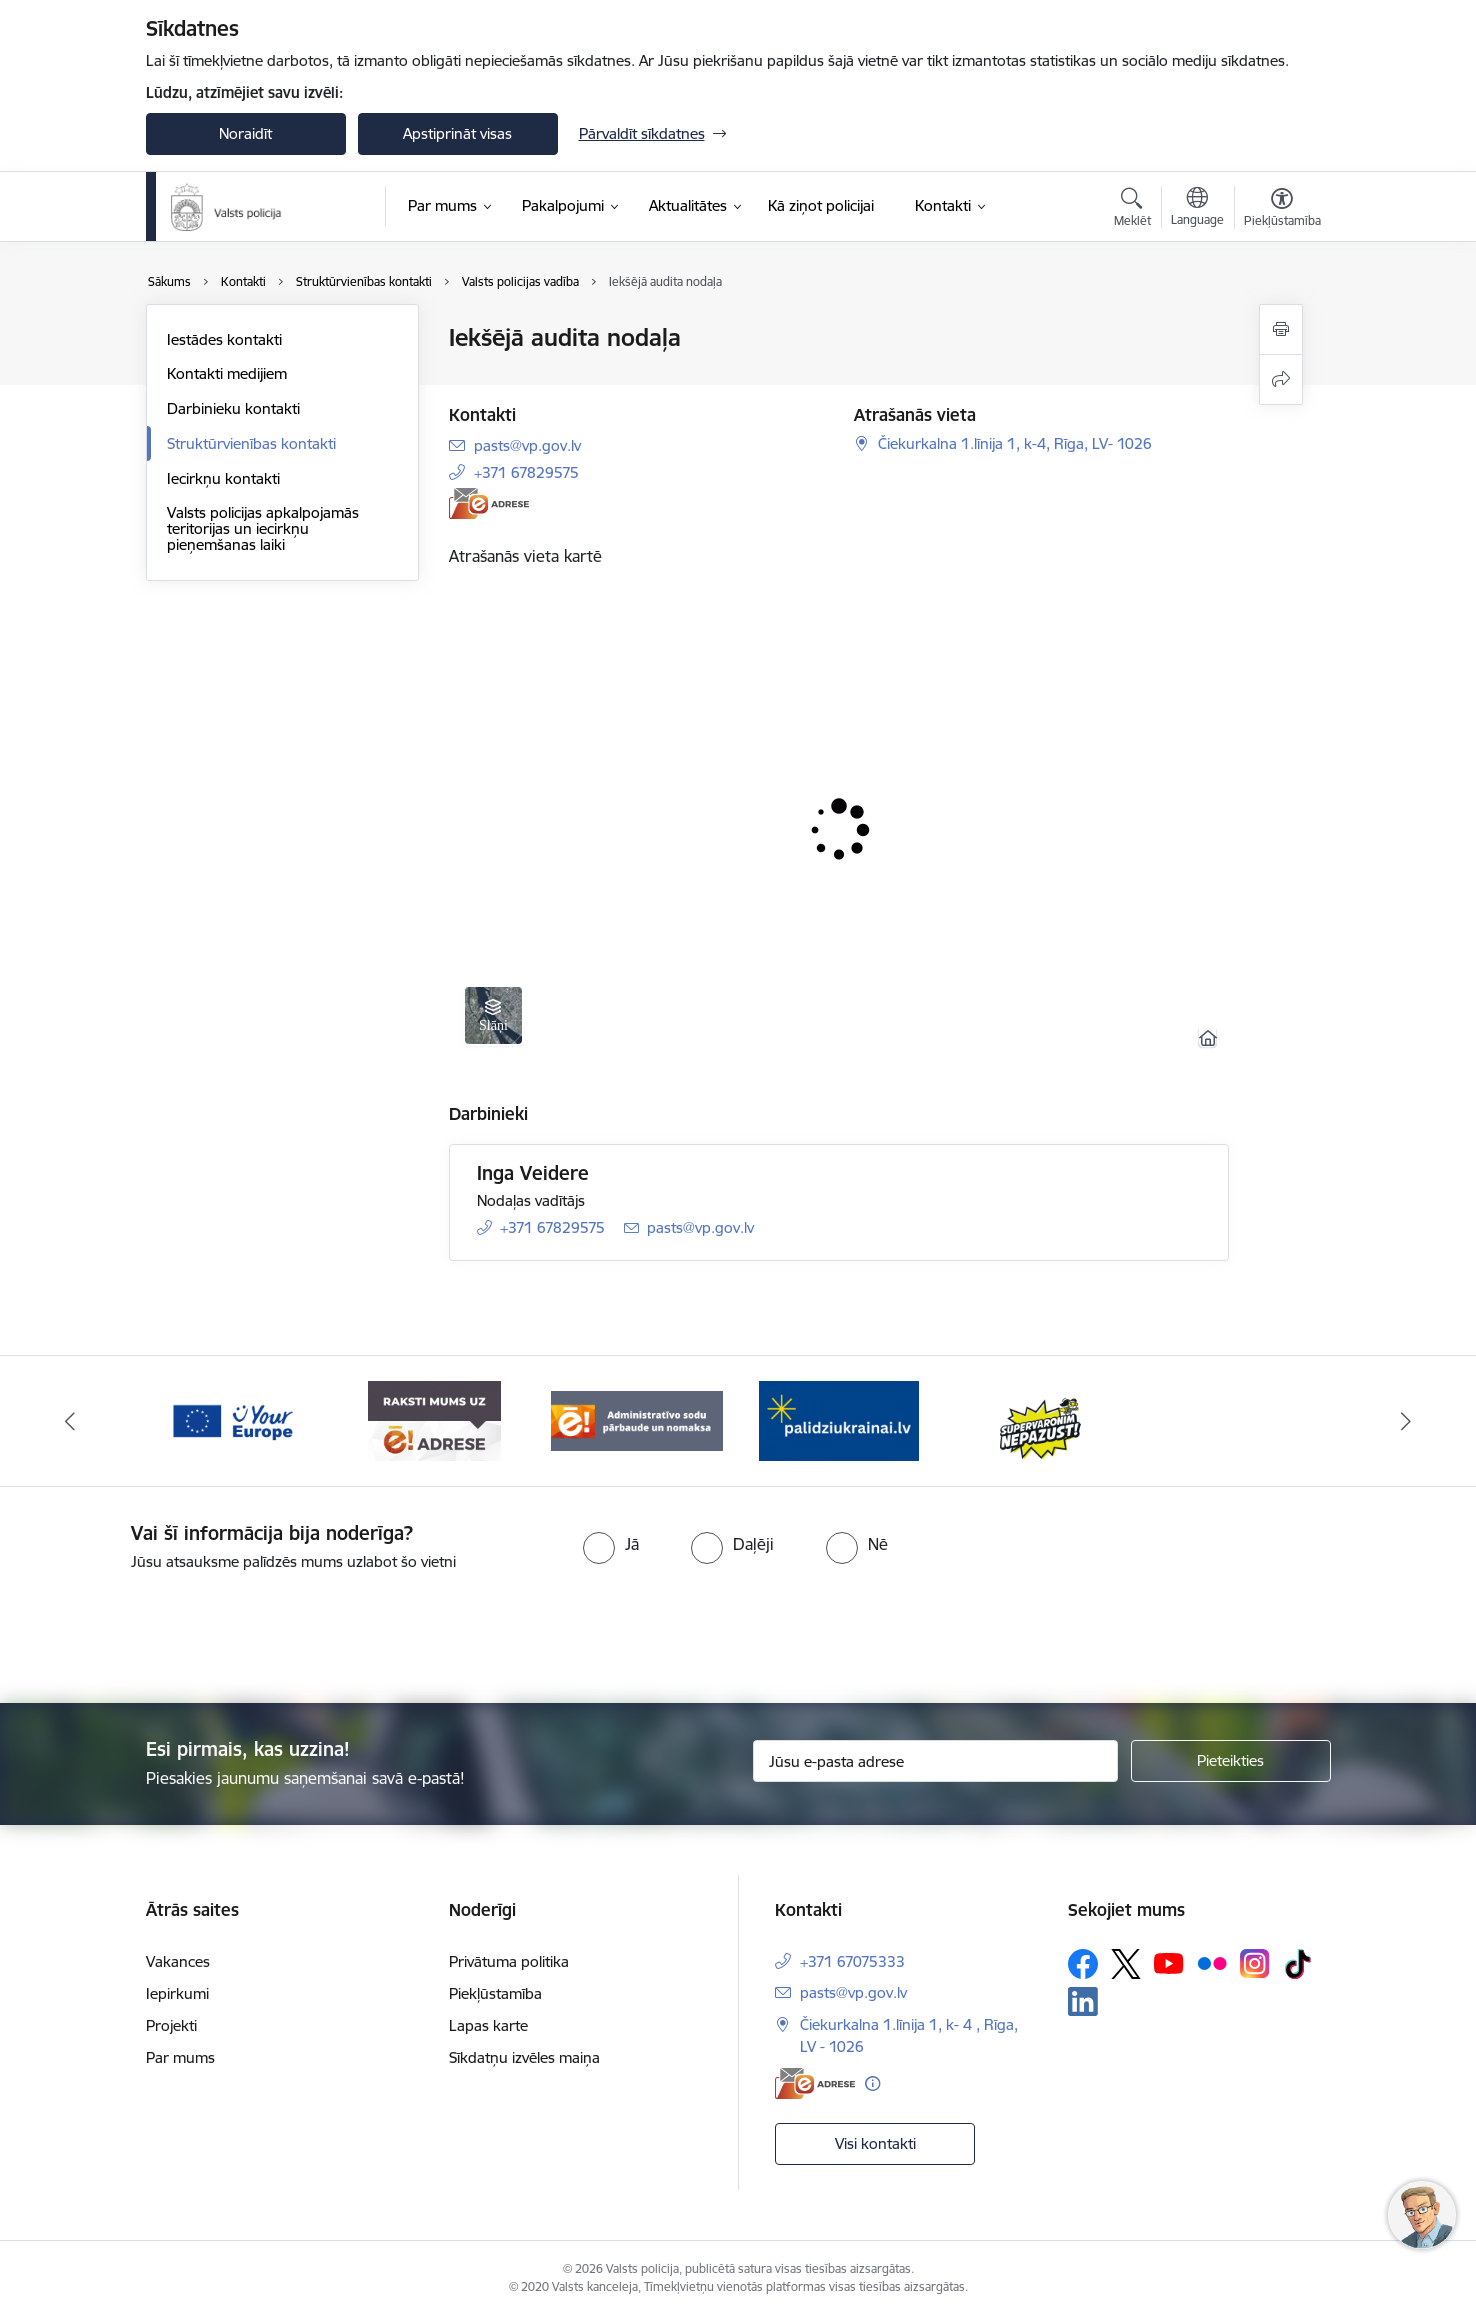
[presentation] (774, 1629)
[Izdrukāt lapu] (1281, 329)
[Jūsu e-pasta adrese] (935, 1761)
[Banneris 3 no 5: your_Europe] (232, 1419)
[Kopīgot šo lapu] (1281, 379)
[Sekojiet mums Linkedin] (1083, 2002)
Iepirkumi (177, 1993)
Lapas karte (488, 2025)
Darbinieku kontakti (233, 408)
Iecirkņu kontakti (223, 478)
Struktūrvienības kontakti (251, 443)
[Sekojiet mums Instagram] (1255, 1963)
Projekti (171, 2025)
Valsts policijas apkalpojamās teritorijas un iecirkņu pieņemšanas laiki (263, 528)
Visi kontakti (875, 2143)
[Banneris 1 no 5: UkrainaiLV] (839, 1419)
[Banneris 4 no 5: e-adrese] (434, 1419)
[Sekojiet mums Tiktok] (1298, 1964)
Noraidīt (245, 133)
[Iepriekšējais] (70, 1421)
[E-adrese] (489, 503)
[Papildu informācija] (872, 2083)
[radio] (611, 1544)
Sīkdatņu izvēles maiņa (524, 2057)
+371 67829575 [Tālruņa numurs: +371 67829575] (526, 472)
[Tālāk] (1407, 1421)
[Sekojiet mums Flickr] (1212, 1963)
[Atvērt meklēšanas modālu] (1132, 210)
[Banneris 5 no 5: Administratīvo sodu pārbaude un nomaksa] (637, 1419)
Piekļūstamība (495, 1993)
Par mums (180, 2057)
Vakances (178, 1961)
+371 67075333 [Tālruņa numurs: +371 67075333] (852, 1961)
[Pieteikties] (1231, 1761)
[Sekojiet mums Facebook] (1083, 1964)
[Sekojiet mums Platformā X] (1126, 1964)
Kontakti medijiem (227, 373)
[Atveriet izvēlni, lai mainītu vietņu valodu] (1197, 209)
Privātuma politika (509, 1961)
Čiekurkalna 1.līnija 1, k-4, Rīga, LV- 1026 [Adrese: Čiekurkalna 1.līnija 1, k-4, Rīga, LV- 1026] (1015, 443)
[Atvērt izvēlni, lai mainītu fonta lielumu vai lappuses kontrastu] (1282, 210)
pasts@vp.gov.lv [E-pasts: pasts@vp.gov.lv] (527, 445)
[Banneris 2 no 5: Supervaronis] (1041, 1419)
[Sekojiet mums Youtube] (1169, 1963)
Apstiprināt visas (457, 133)
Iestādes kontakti (224, 339)
